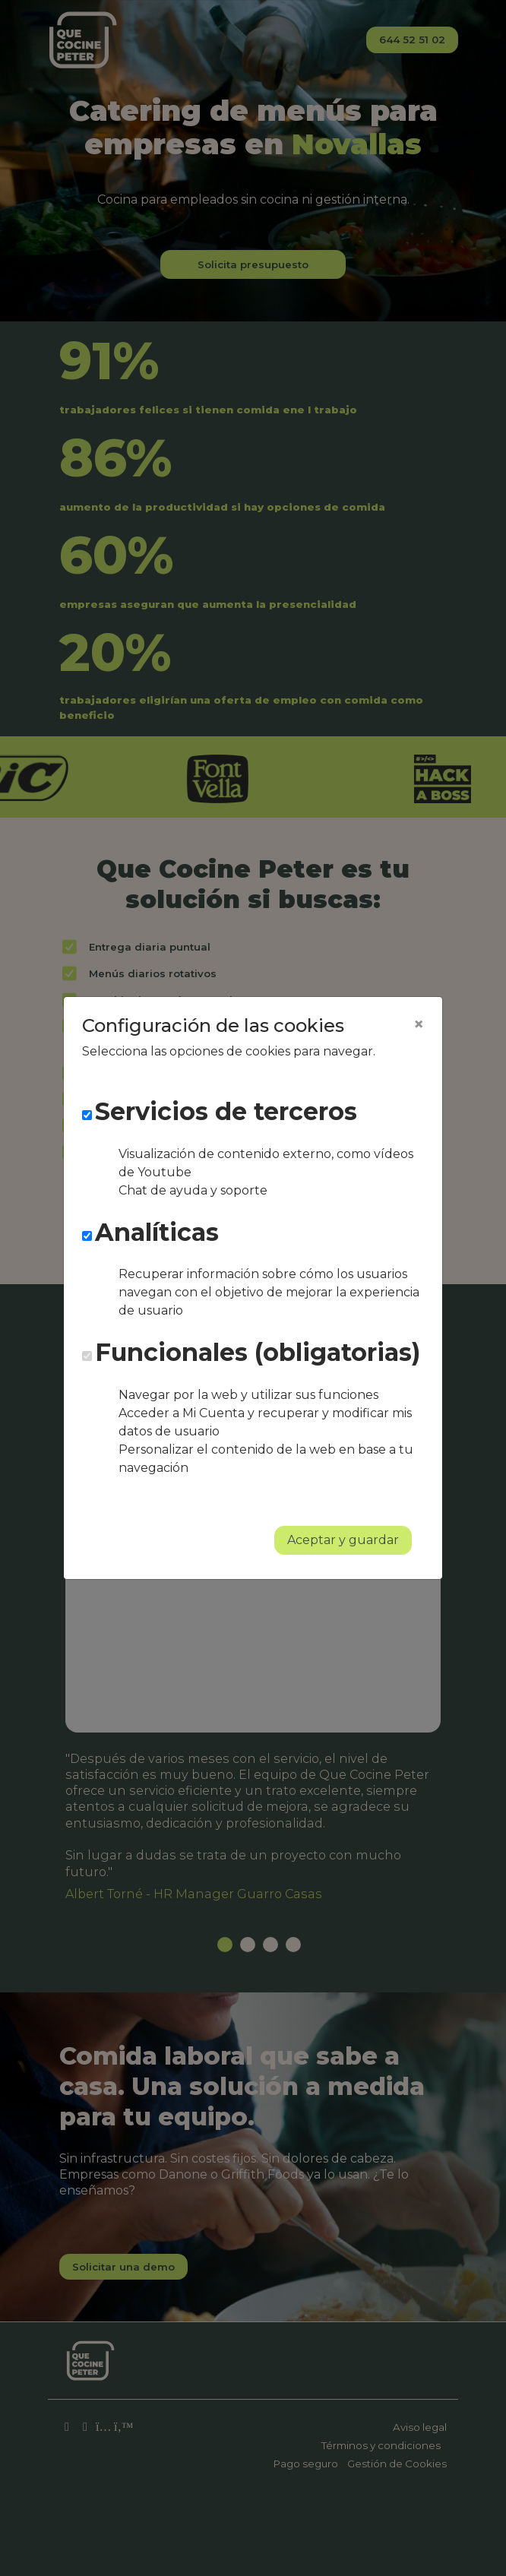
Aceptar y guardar (343, 1540)
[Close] (418, 1024)
